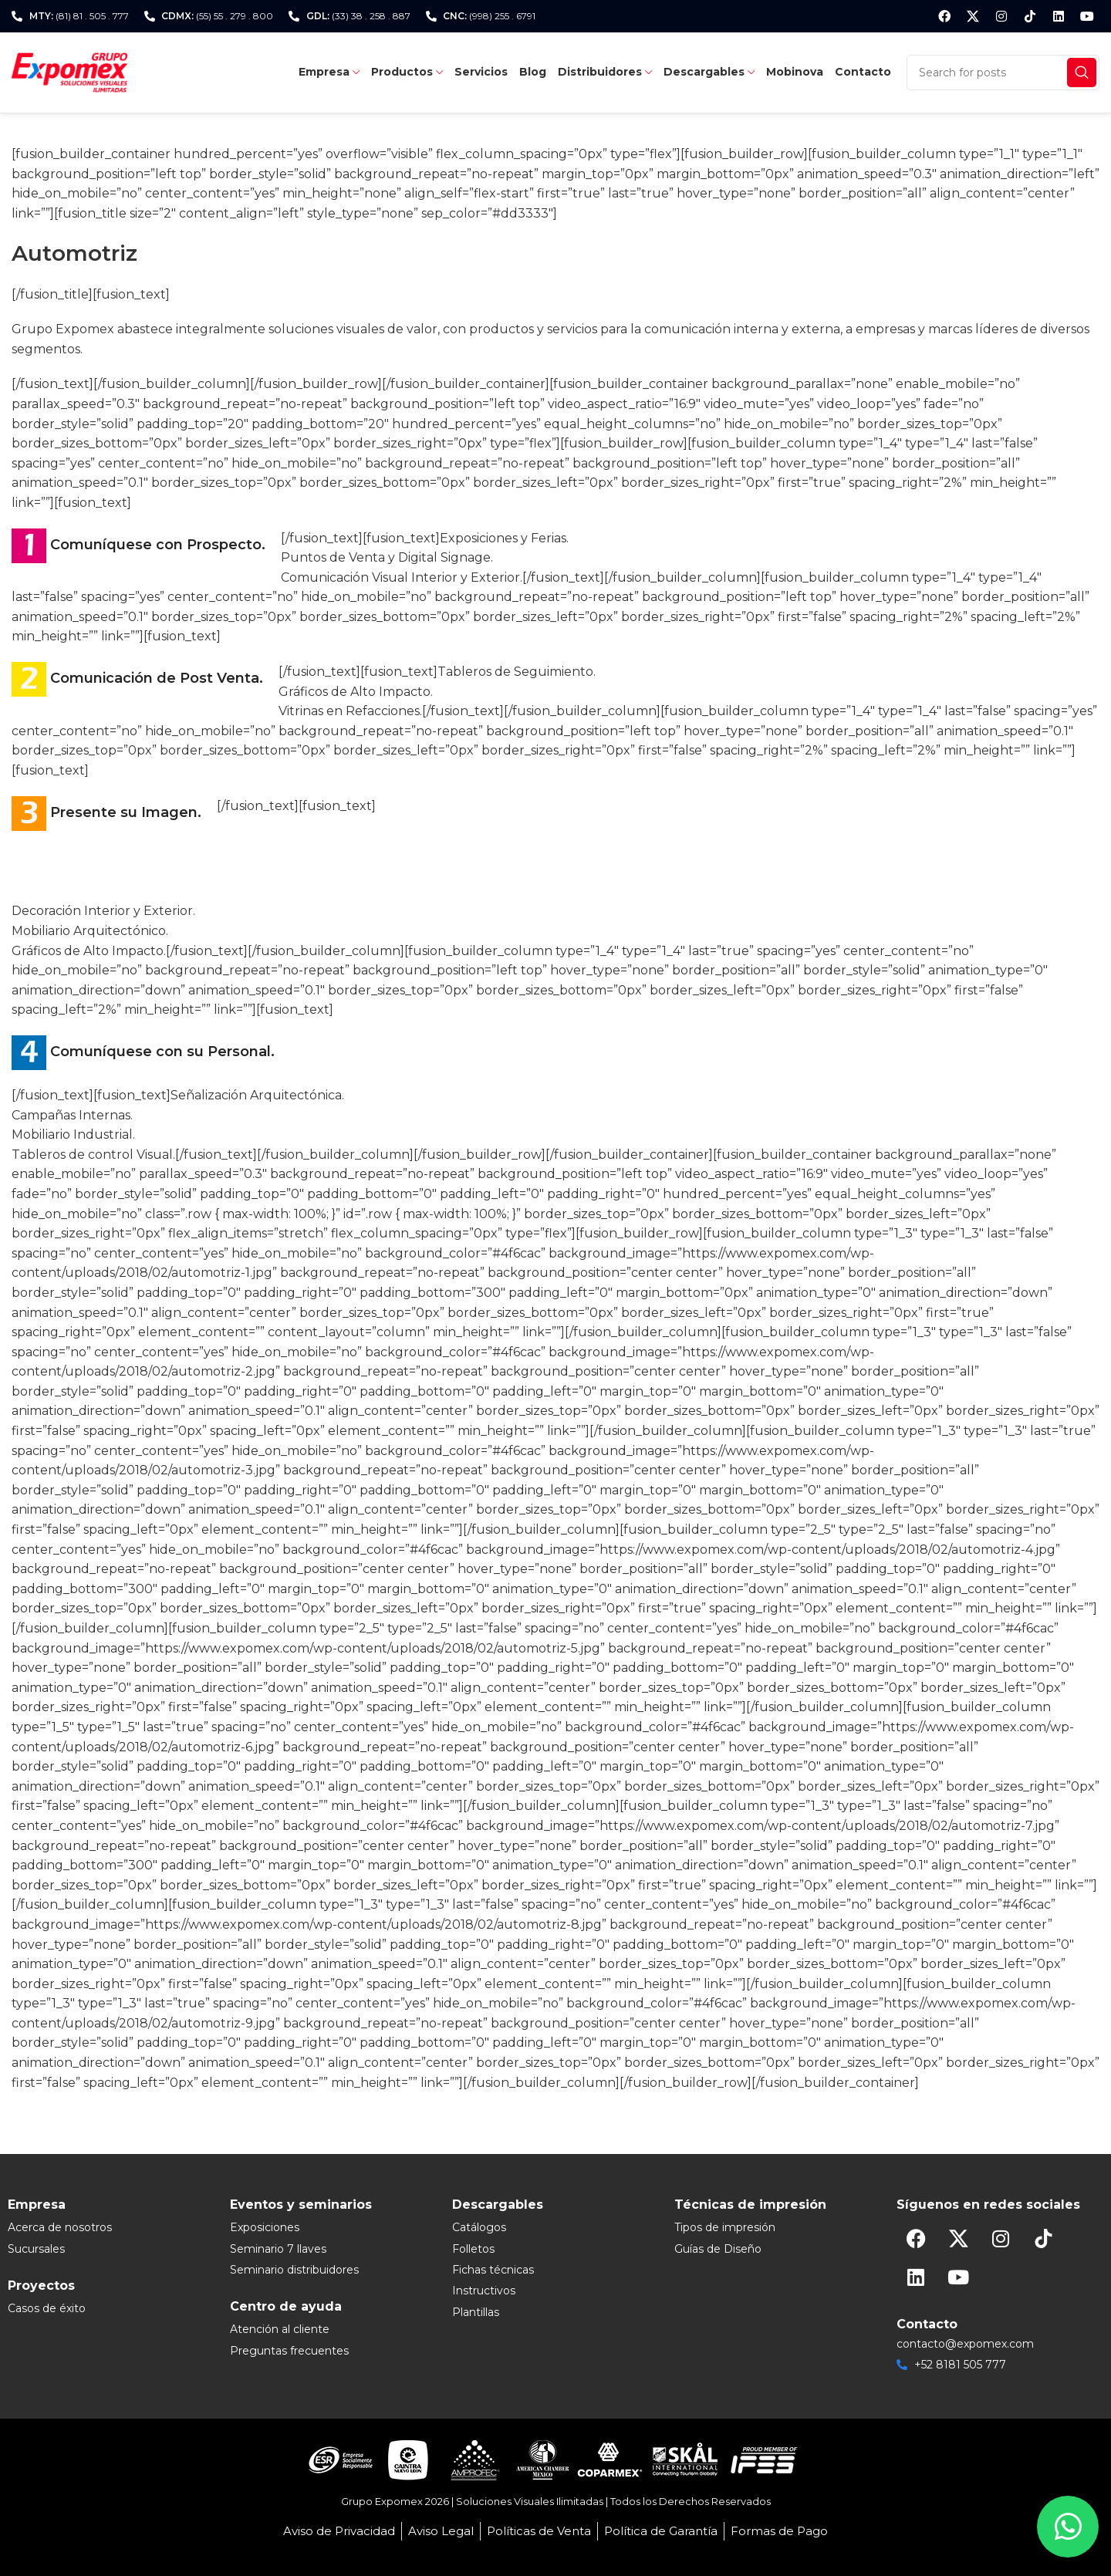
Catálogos (479, 2227)
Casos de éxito (47, 2308)
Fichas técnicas (493, 2270)
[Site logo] (69, 71)
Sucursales (36, 2249)
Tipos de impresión (724, 2227)
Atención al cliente (279, 2329)
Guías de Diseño (717, 2249)
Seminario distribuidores (294, 2270)
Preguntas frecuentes (289, 2351)
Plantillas (475, 2312)
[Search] (1003, 72)
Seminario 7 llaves (278, 2249)
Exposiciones (264, 2227)
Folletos (473, 2249)
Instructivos (483, 2290)
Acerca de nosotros (60, 2227)
